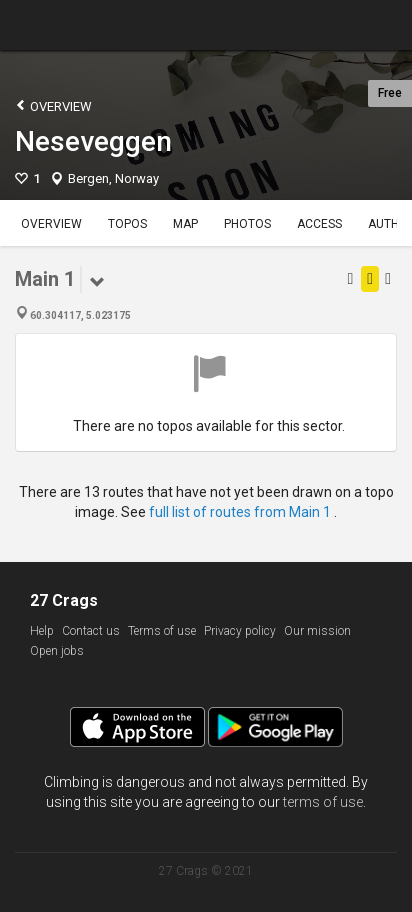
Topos (127, 224)
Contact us (91, 631)
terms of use (323, 802)
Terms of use (162, 631)
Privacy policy (240, 631)
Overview (53, 105)
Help (42, 631)
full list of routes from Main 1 (241, 512)
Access (319, 224)
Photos (247, 224)
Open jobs (57, 651)
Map (185, 224)
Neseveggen (93, 141)
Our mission (317, 631)
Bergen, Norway (113, 178)
